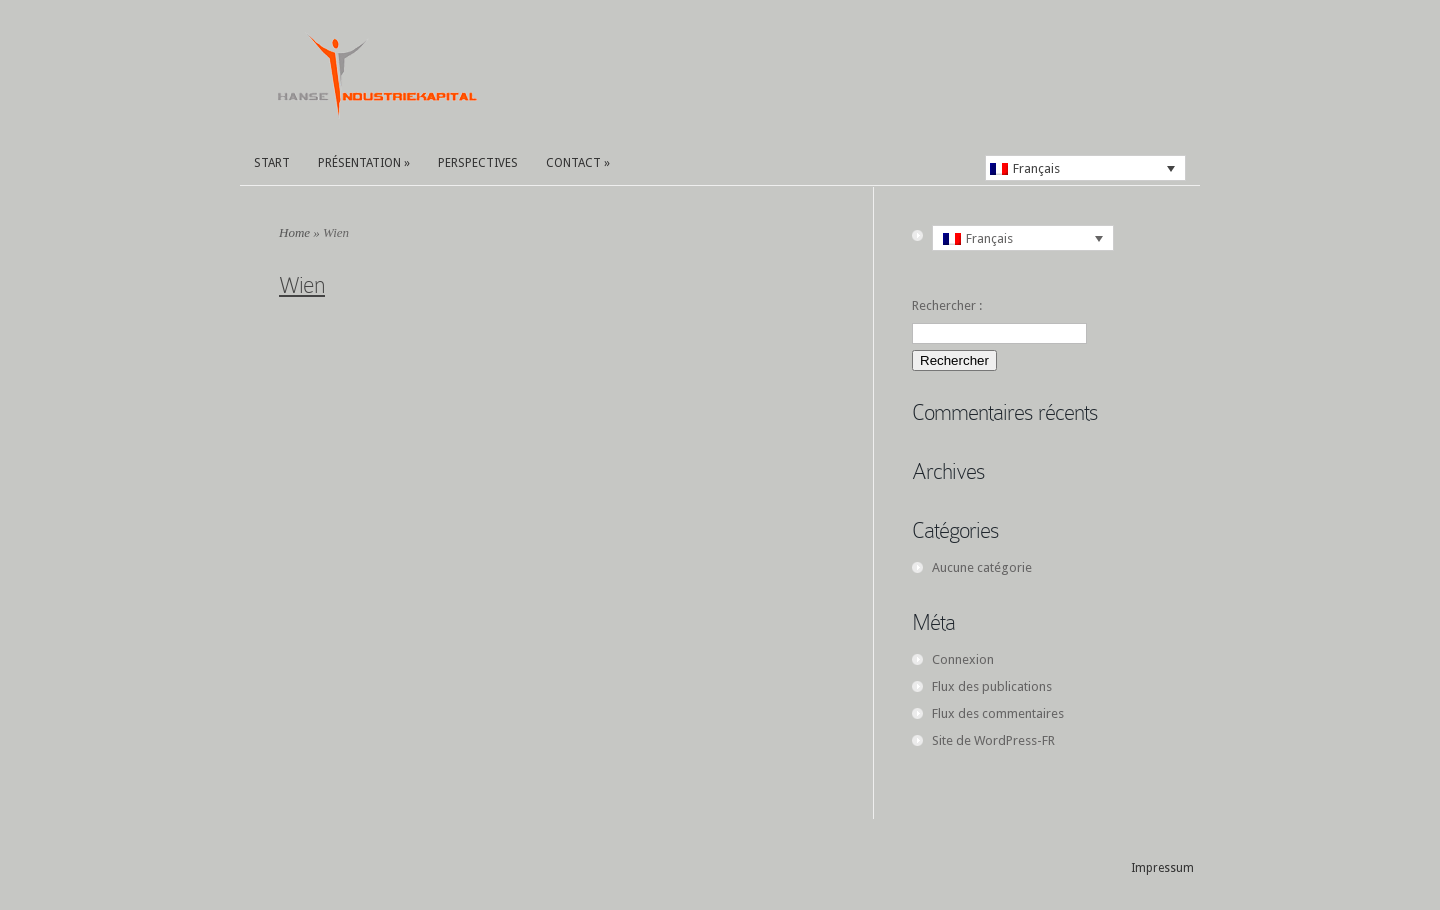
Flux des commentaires (998, 713)
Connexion (963, 659)
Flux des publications (992, 686)
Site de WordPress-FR (993, 740)
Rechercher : (947, 305)
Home (294, 232)
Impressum (1162, 868)
